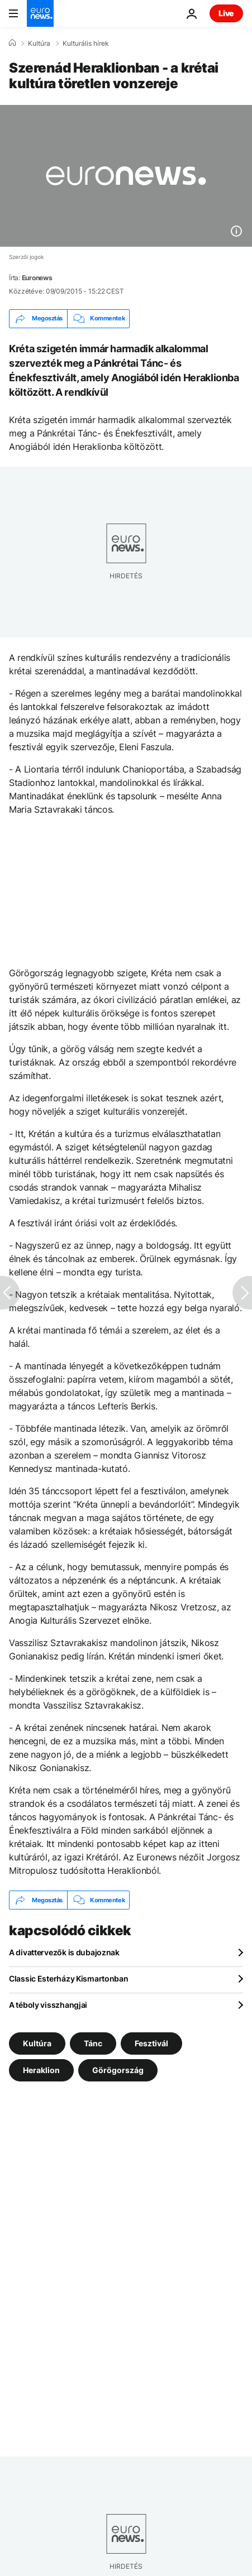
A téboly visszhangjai (48, 2004)
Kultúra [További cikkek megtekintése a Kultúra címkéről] (37, 2043)
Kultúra (39, 43)
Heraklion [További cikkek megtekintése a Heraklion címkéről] (41, 2070)
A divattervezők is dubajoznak (64, 1952)
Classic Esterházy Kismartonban (69, 1978)
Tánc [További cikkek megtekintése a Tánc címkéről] (93, 2043)
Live (226, 13)
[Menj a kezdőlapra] (40, 13)
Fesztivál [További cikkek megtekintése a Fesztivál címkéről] (151, 2043)
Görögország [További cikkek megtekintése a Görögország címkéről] (118, 2070)
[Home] (12, 43)
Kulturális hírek (86, 43)
